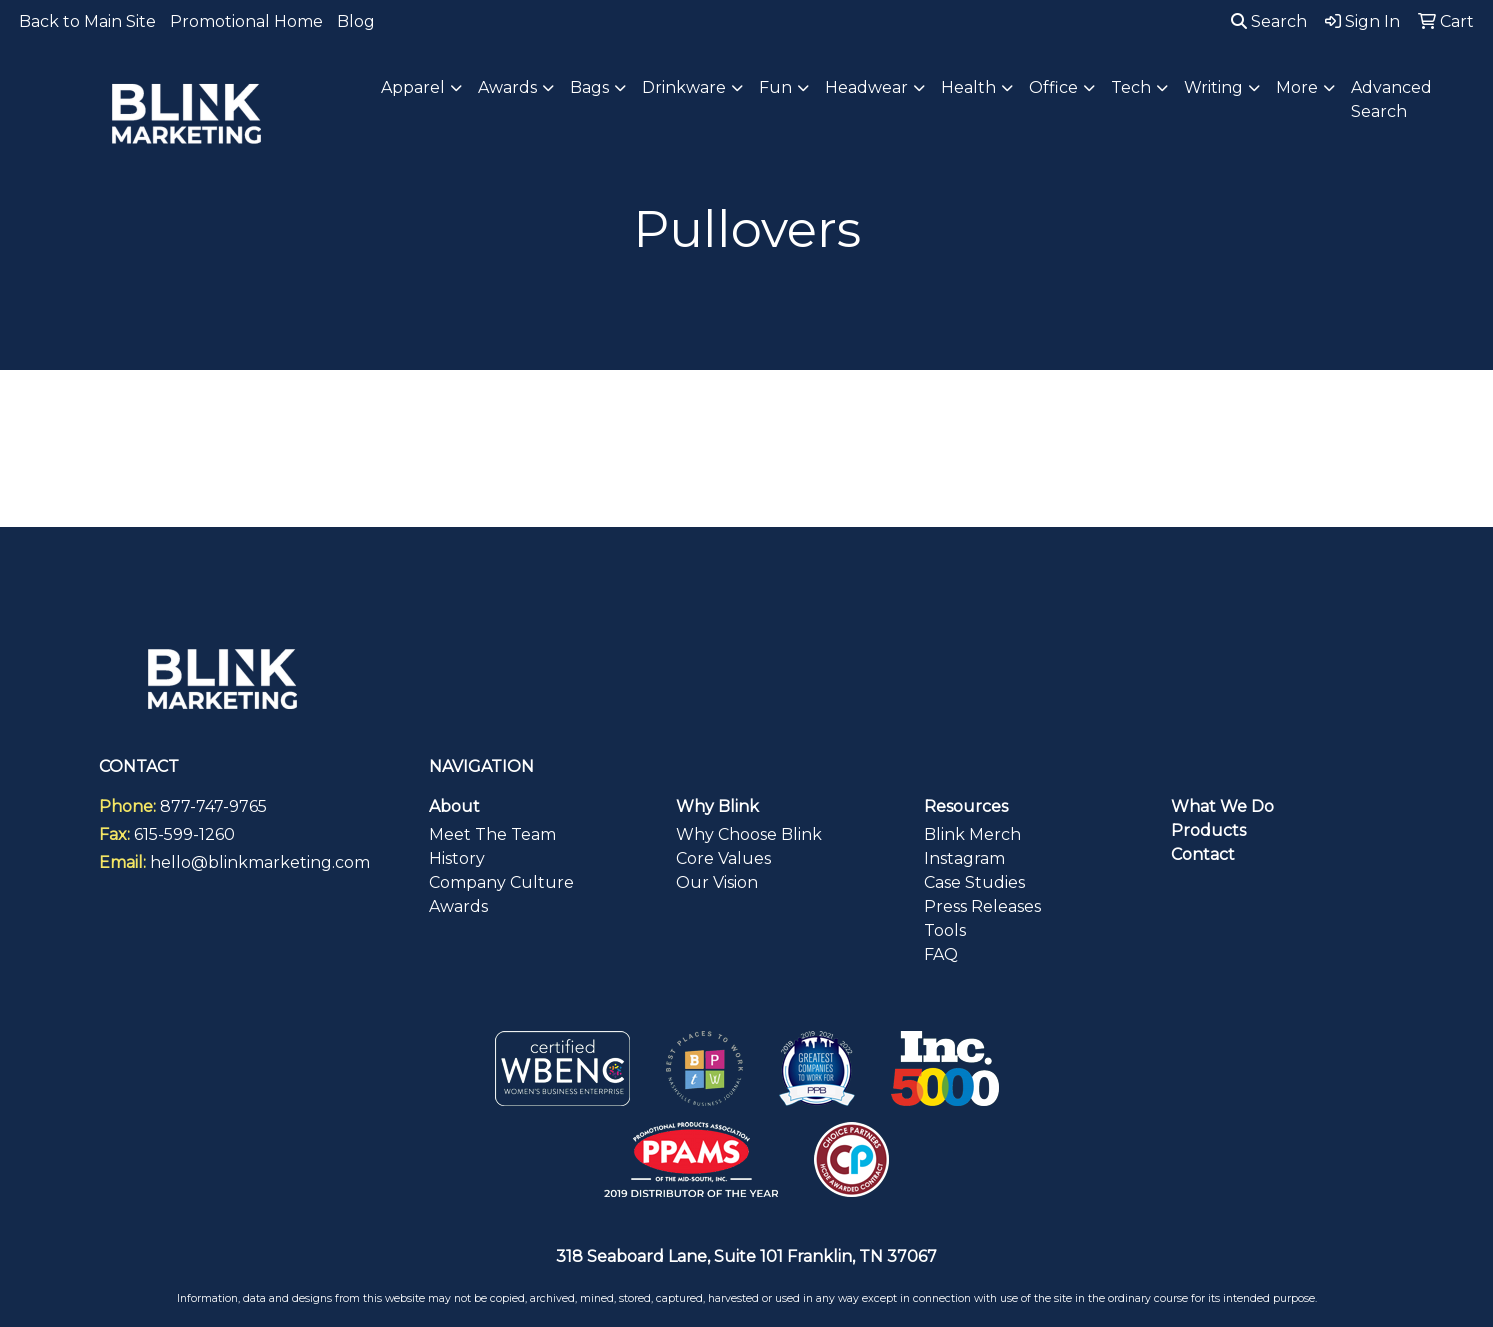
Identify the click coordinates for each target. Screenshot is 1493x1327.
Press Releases (982, 906)
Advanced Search (1391, 99)
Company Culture (501, 882)
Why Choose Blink (749, 834)
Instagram (964, 858)
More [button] (1297, 87)
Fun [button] (775, 87)
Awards (458, 906)
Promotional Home (246, 21)
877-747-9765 (213, 806)
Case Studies (974, 882)
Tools (945, 930)
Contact (1203, 854)
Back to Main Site (87, 21)
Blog (356, 21)
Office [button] (1053, 87)
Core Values (723, 858)
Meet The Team (492, 834)
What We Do (1222, 806)
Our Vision (717, 882)
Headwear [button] (866, 87)
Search (1269, 21)
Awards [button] (507, 87)
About (454, 806)
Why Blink (717, 806)
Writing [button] (1213, 87)
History (457, 858)
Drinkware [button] (684, 87)
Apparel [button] (413, 87)
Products (1208, 830)
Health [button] (968, 87)
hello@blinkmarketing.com (260, 862)
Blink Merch (972, 834)
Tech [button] (1131, 87)
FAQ (941, 954)
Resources (966, 806)
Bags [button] (589, 87)
